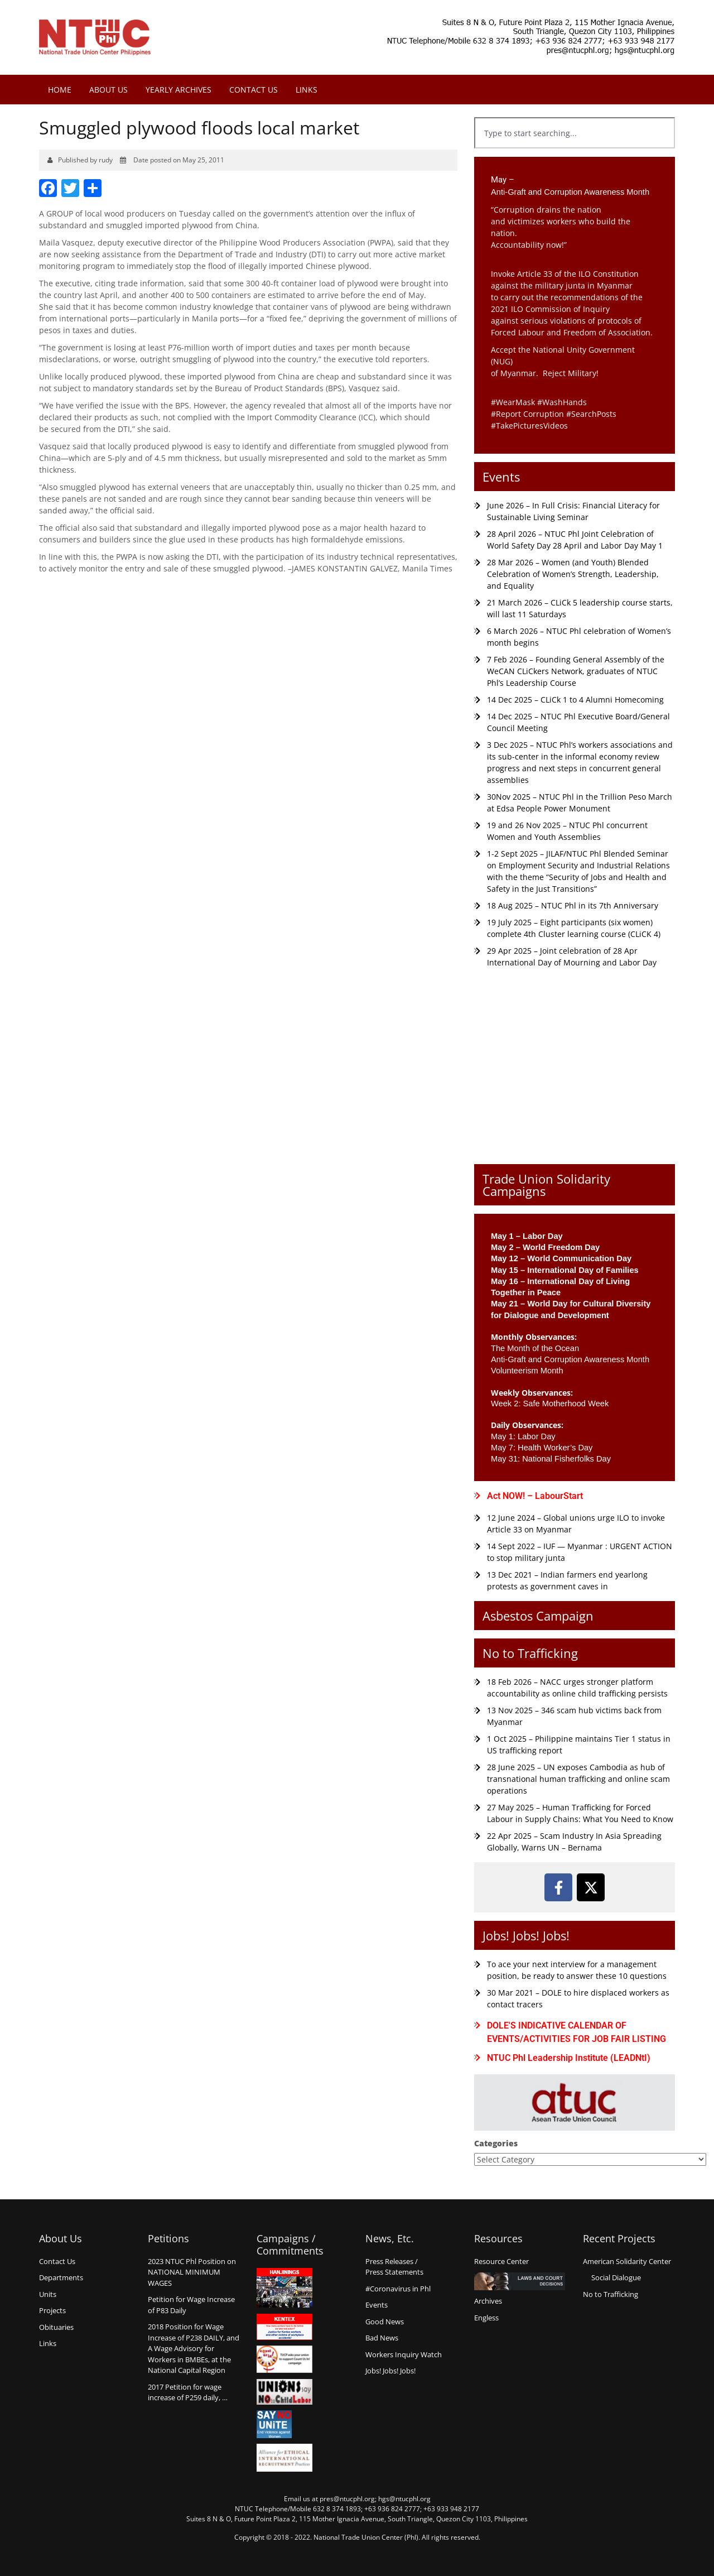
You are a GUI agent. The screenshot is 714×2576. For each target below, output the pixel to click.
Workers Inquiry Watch (403, 2354)
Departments (61, 2277)
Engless (486, 2318)
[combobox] (574, 132)
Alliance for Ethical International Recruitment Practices (284, 2458)
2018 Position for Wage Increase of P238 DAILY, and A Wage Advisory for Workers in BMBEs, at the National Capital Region (193, 2348)
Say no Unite (284, 2424)
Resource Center (501, 2261)
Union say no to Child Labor (284, 2392)
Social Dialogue (616, 2277)
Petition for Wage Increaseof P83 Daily (191, 2304)
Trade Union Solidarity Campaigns (546, 1184)
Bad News (381, 2338)
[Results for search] (574, 155)
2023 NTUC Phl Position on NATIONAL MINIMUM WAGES (192, 2272)
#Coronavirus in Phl (398, 2289)
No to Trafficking (530, 1653)
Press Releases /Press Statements (394, 2266)
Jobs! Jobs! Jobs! (526, 1935)
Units (47, 2294)
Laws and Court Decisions (519, 2281)
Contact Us (253, 89)
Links (306, 89)
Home (59, 89)
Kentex (284, 2327)
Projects (52, 2310)
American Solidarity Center (627, 2261)
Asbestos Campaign (538, 1615)
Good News (384, 2322)
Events (501, 476)
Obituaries (56, 2327)
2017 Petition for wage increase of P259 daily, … (188, 2392)
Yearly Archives (178, 89)
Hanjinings (284, 2288)
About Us (108, 89)
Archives (488, 2301)
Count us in (284, 2359)
